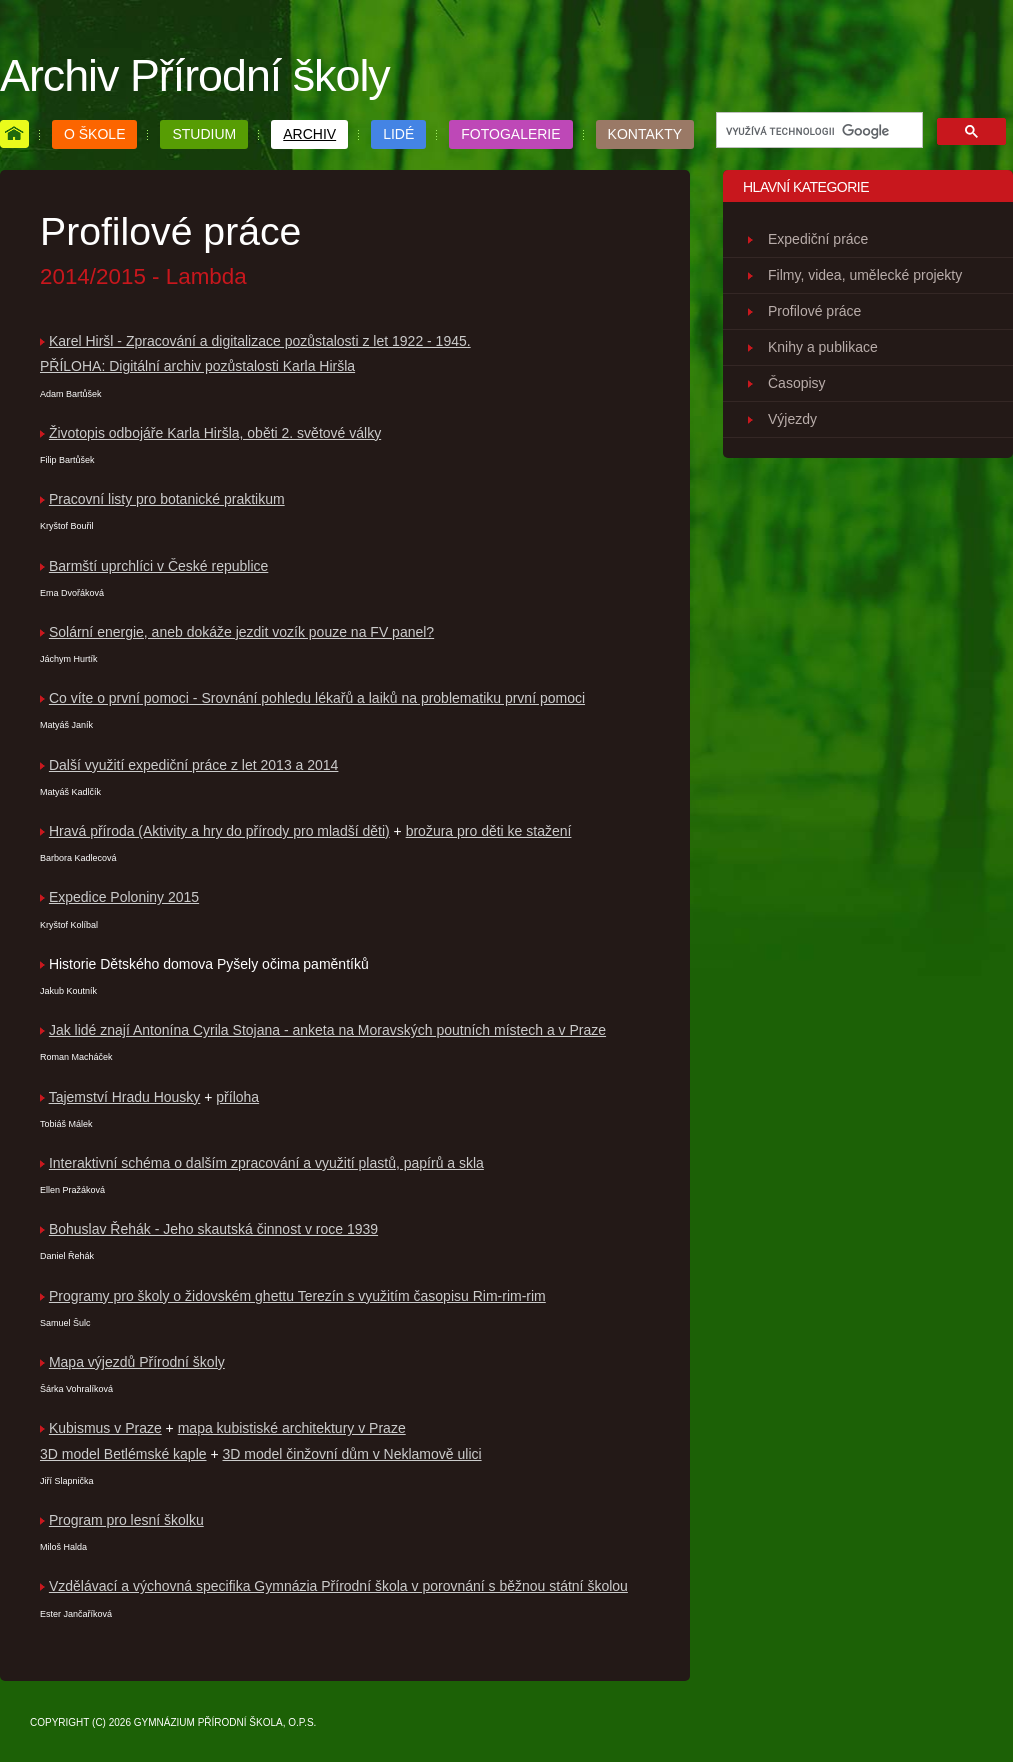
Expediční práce (818, 239)
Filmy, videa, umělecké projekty (865, 275)
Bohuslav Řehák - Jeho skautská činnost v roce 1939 (213, 1229)
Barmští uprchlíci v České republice (158, 566)
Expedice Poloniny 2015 (124, 897)
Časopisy (797, 383)
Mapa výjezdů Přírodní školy (137, 1362)
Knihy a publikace (823, 347)
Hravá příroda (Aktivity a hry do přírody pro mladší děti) (219, 831)
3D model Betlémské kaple (123, 1454)
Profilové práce (814, 311)
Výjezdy (792, 419)
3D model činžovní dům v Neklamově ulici (352, 1454)
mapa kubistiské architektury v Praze (292, 1428)
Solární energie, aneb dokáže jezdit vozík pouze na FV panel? (241, 632)
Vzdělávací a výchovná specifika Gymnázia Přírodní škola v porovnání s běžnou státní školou (338, 1586)
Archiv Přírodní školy (195, 75)
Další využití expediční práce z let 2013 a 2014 (194, 765)
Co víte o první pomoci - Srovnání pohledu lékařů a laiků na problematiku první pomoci (317, 698)
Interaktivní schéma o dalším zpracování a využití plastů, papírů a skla (266, 1163)
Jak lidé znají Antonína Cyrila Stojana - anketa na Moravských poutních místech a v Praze (327, 1030)
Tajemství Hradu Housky (125, 1097)
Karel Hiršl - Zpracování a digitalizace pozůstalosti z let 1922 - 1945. (260, 341)
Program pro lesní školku (126, 1520)
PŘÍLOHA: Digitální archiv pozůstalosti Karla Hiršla (197, 366)
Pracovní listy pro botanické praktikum (167, 499)
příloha (237, 1097)
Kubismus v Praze (105, 1428)
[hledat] (817, 131)
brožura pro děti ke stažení (489, 831)
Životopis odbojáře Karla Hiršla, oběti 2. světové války (215, 433)
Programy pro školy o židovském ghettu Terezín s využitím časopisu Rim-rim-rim (297, 1296)
